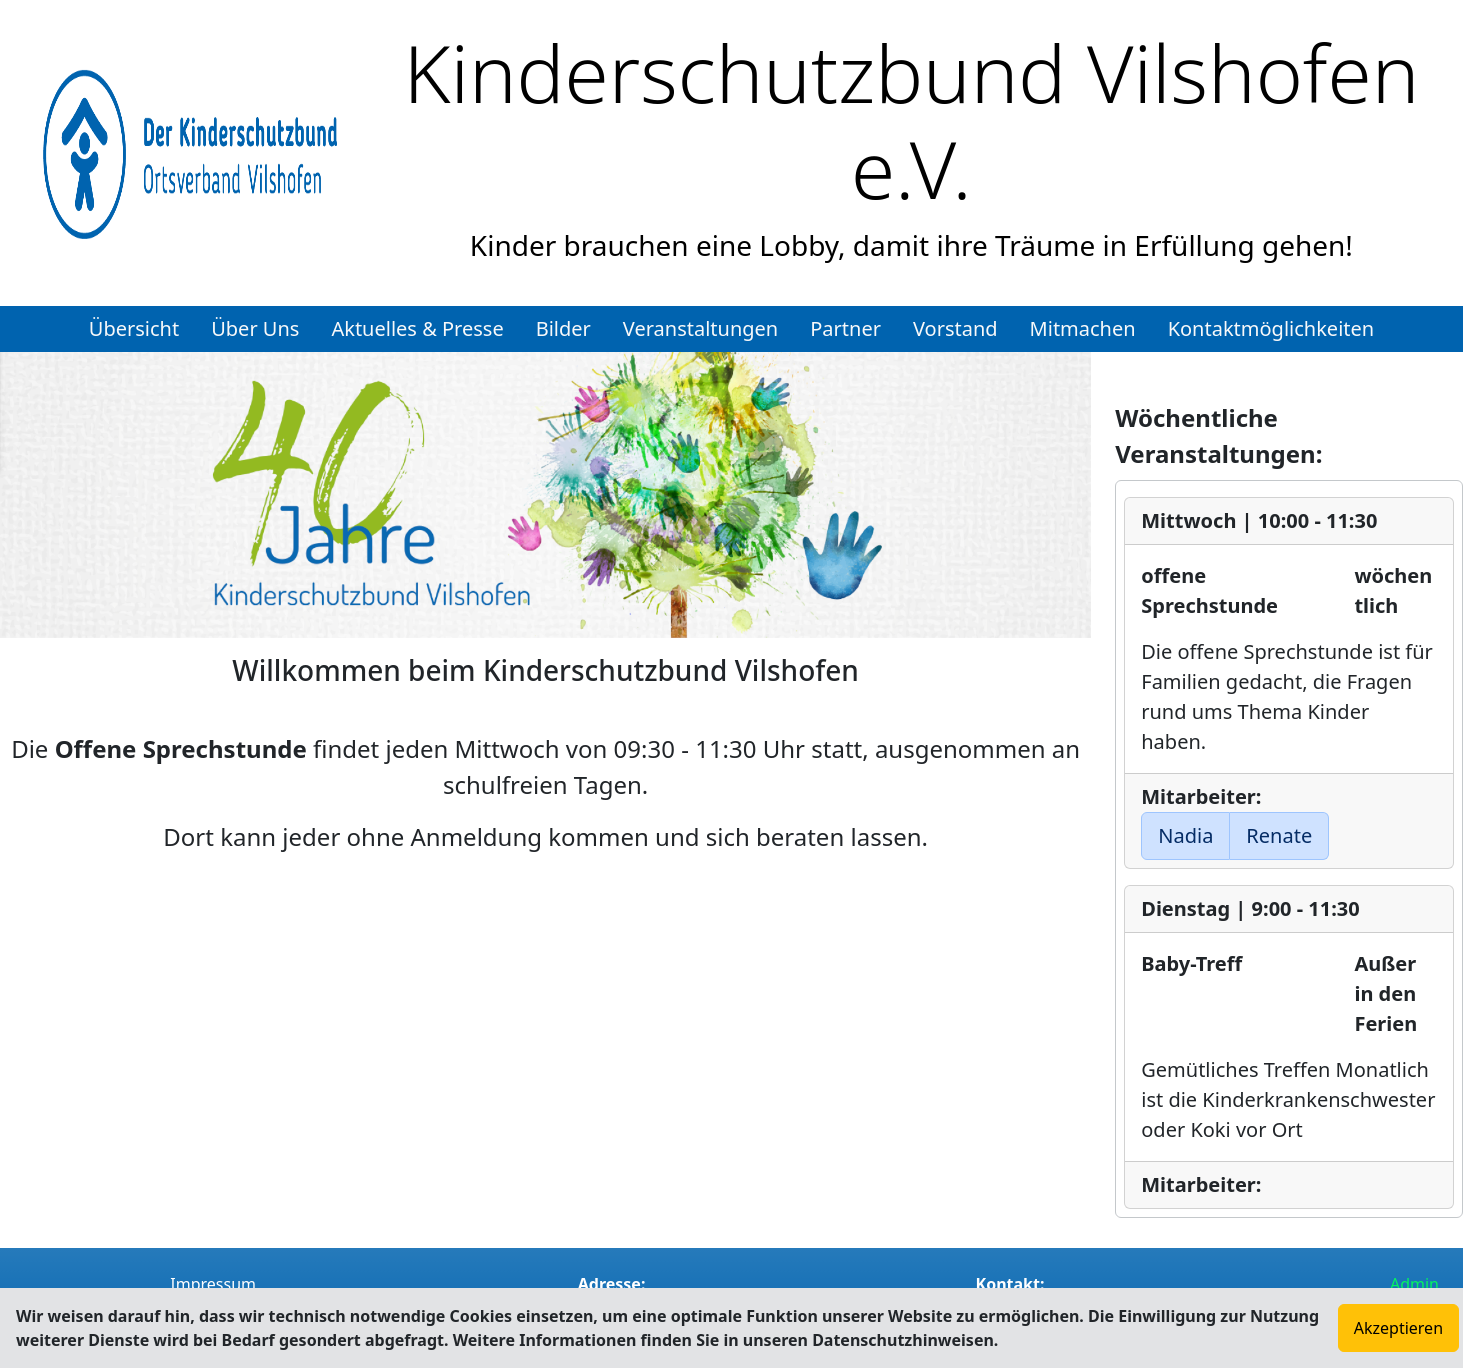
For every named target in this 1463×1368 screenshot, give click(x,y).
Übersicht (134, 328)
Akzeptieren (1398, 1328)
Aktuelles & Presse (417, 328)
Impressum (213, 1284)
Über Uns (255, 328)
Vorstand (955, 328)
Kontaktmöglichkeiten (1271, 328)
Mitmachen (1083, 328)
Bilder (563, 328)
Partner (845, 328)
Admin (1414, 1284)
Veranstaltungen (700, 328)
